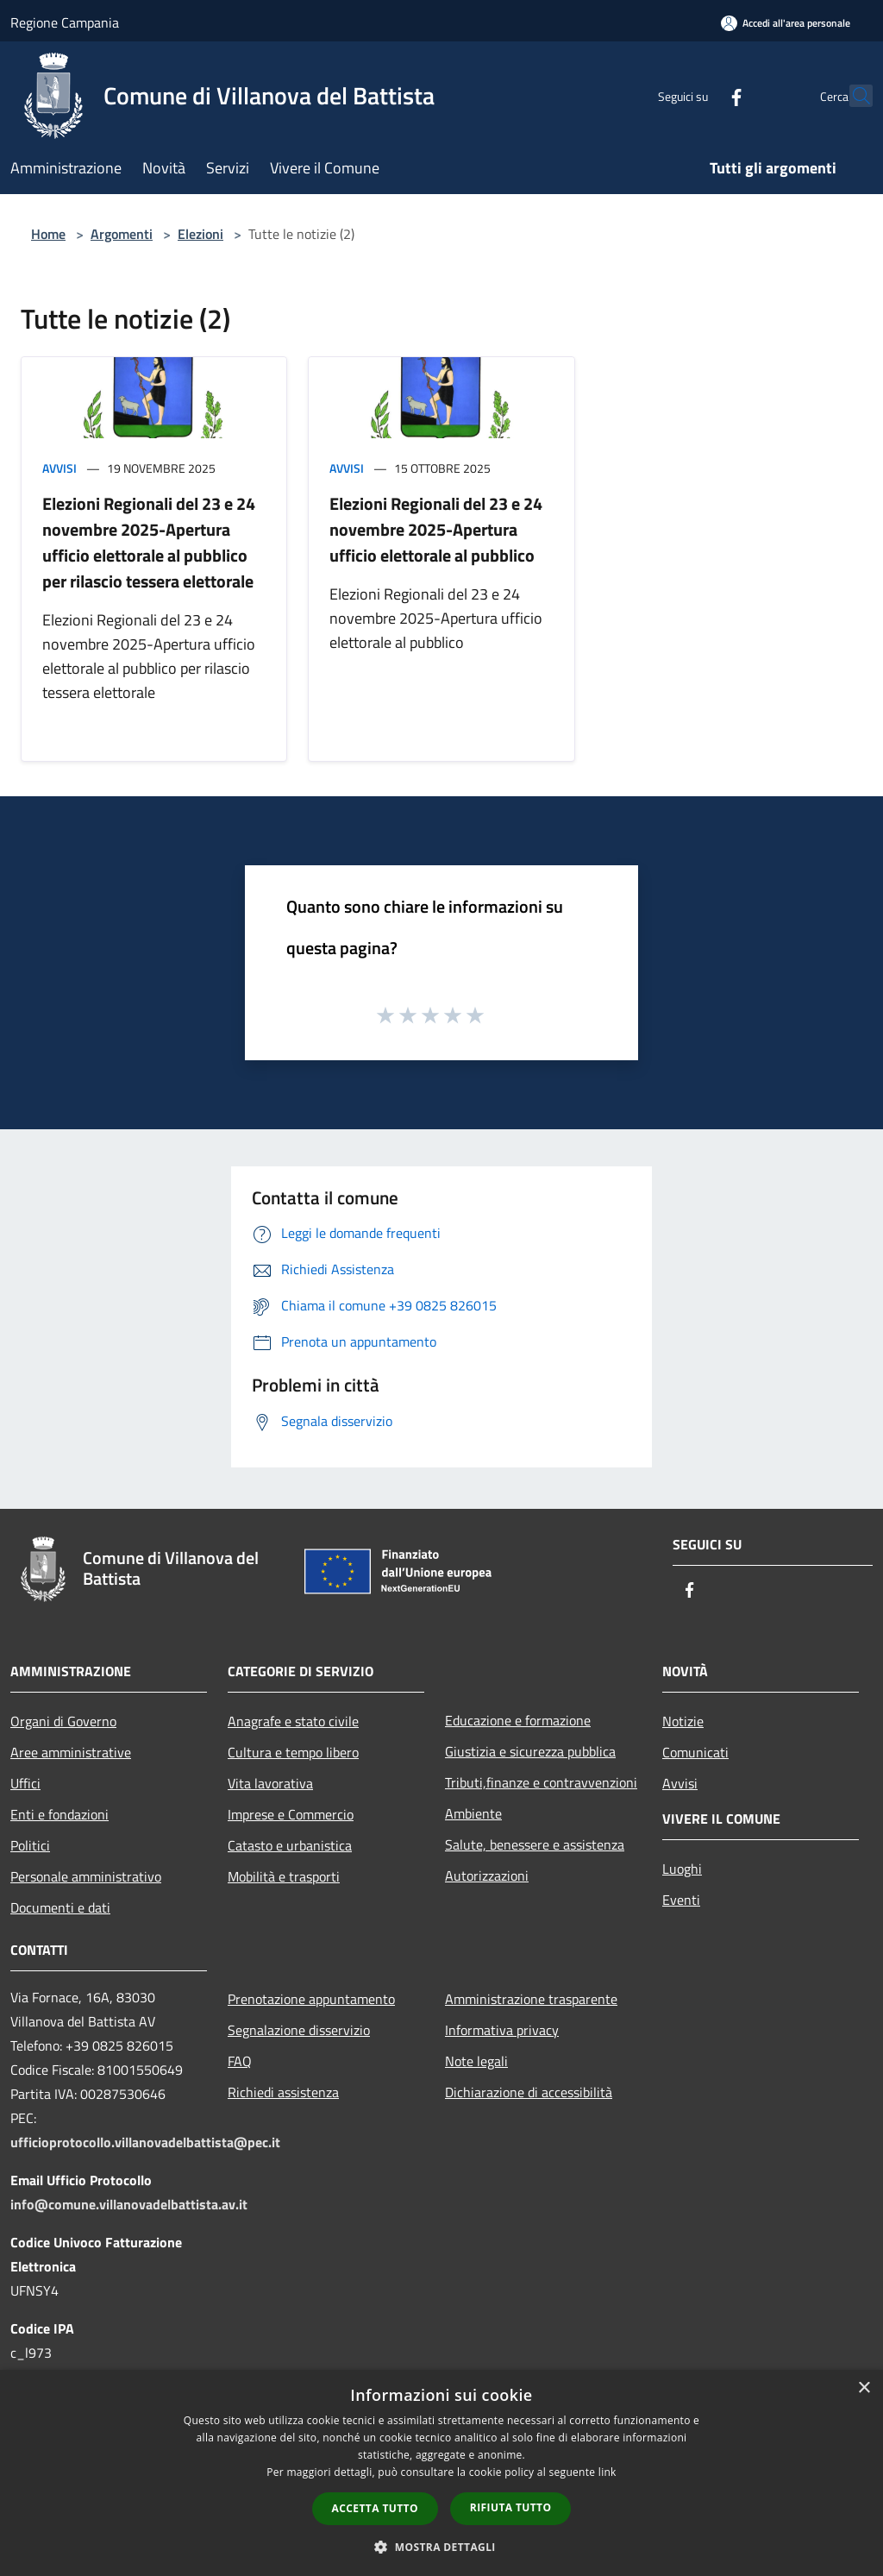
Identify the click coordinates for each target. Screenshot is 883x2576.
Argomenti (122, 233)
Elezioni (200, 233)
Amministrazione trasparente (531, 1999)
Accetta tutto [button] (375, 2508)
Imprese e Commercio (291, 1814)
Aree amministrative (70, 1752)
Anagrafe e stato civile (293, 1721)
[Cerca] (852, 95)
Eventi (681, 1899)
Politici (30, 1845)
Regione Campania (64, 22)
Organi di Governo (63, 1721)
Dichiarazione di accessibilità (528, 2092)
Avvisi (59, 468)
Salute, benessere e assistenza (534, 1844)
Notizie (683, 1721)
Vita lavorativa (270, 1783)
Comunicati (695, 1752)
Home (48, 233)
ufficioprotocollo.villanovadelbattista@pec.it (145, 2142)
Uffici (25, 1783)
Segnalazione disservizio (299, 2030)
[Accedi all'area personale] (785, 23)
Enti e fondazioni (59, 1814)
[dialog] (441, 2473)
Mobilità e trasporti (284, 1876)
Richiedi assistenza (283, 2092)
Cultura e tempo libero (293, 1752)
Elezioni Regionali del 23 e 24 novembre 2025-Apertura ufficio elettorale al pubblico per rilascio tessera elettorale (148, 542)
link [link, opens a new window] (607, 2472)
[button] (441, 2546)
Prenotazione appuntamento (311, 1999)
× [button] (863, 2388)
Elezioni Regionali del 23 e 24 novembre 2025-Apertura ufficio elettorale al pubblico (435, 529)
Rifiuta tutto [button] (511, 2507)
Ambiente (473, 1813)
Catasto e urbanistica (290, 1845)
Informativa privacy (502, 2030)
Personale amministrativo (85, 1876)
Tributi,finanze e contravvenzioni (541, 1782)
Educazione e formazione (518, 1720)
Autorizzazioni (487, 1875)
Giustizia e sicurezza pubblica (530, 1751)
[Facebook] (698, 95)
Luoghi (682, 1868)
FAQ (240, 2061)
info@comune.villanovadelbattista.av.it (128, 2204)
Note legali (476, 2061)
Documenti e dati (60, 1907)
